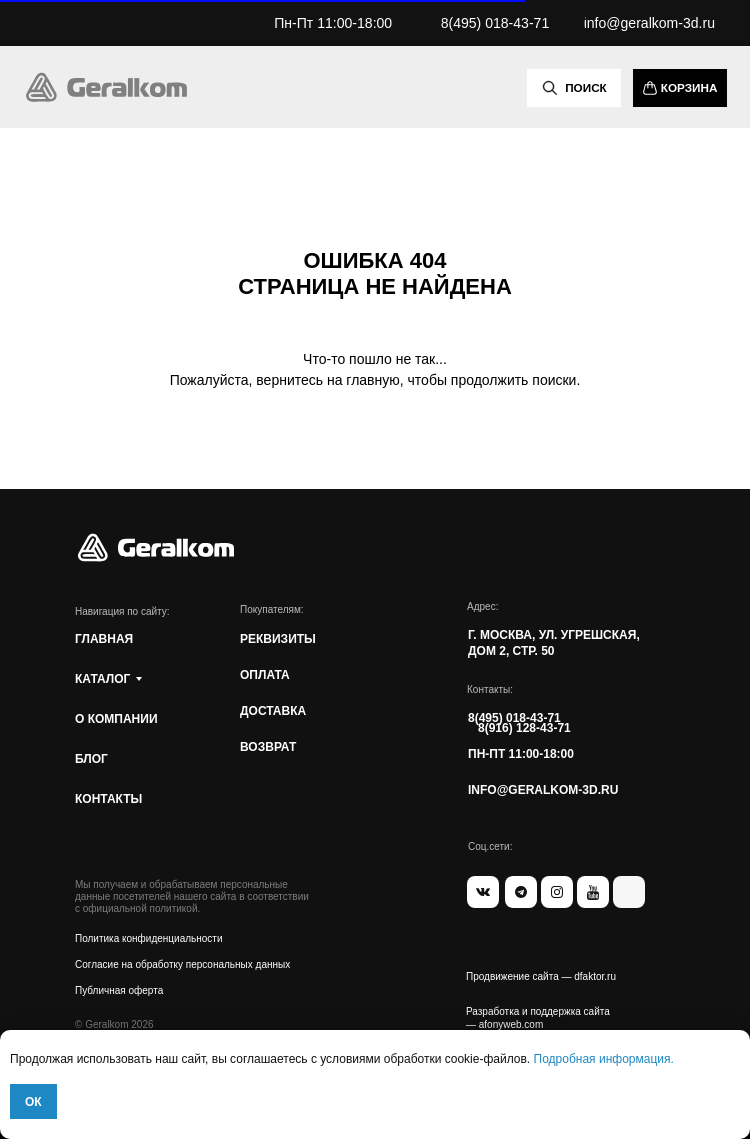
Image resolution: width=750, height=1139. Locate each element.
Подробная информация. (604, 1059)
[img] (106, 87)
